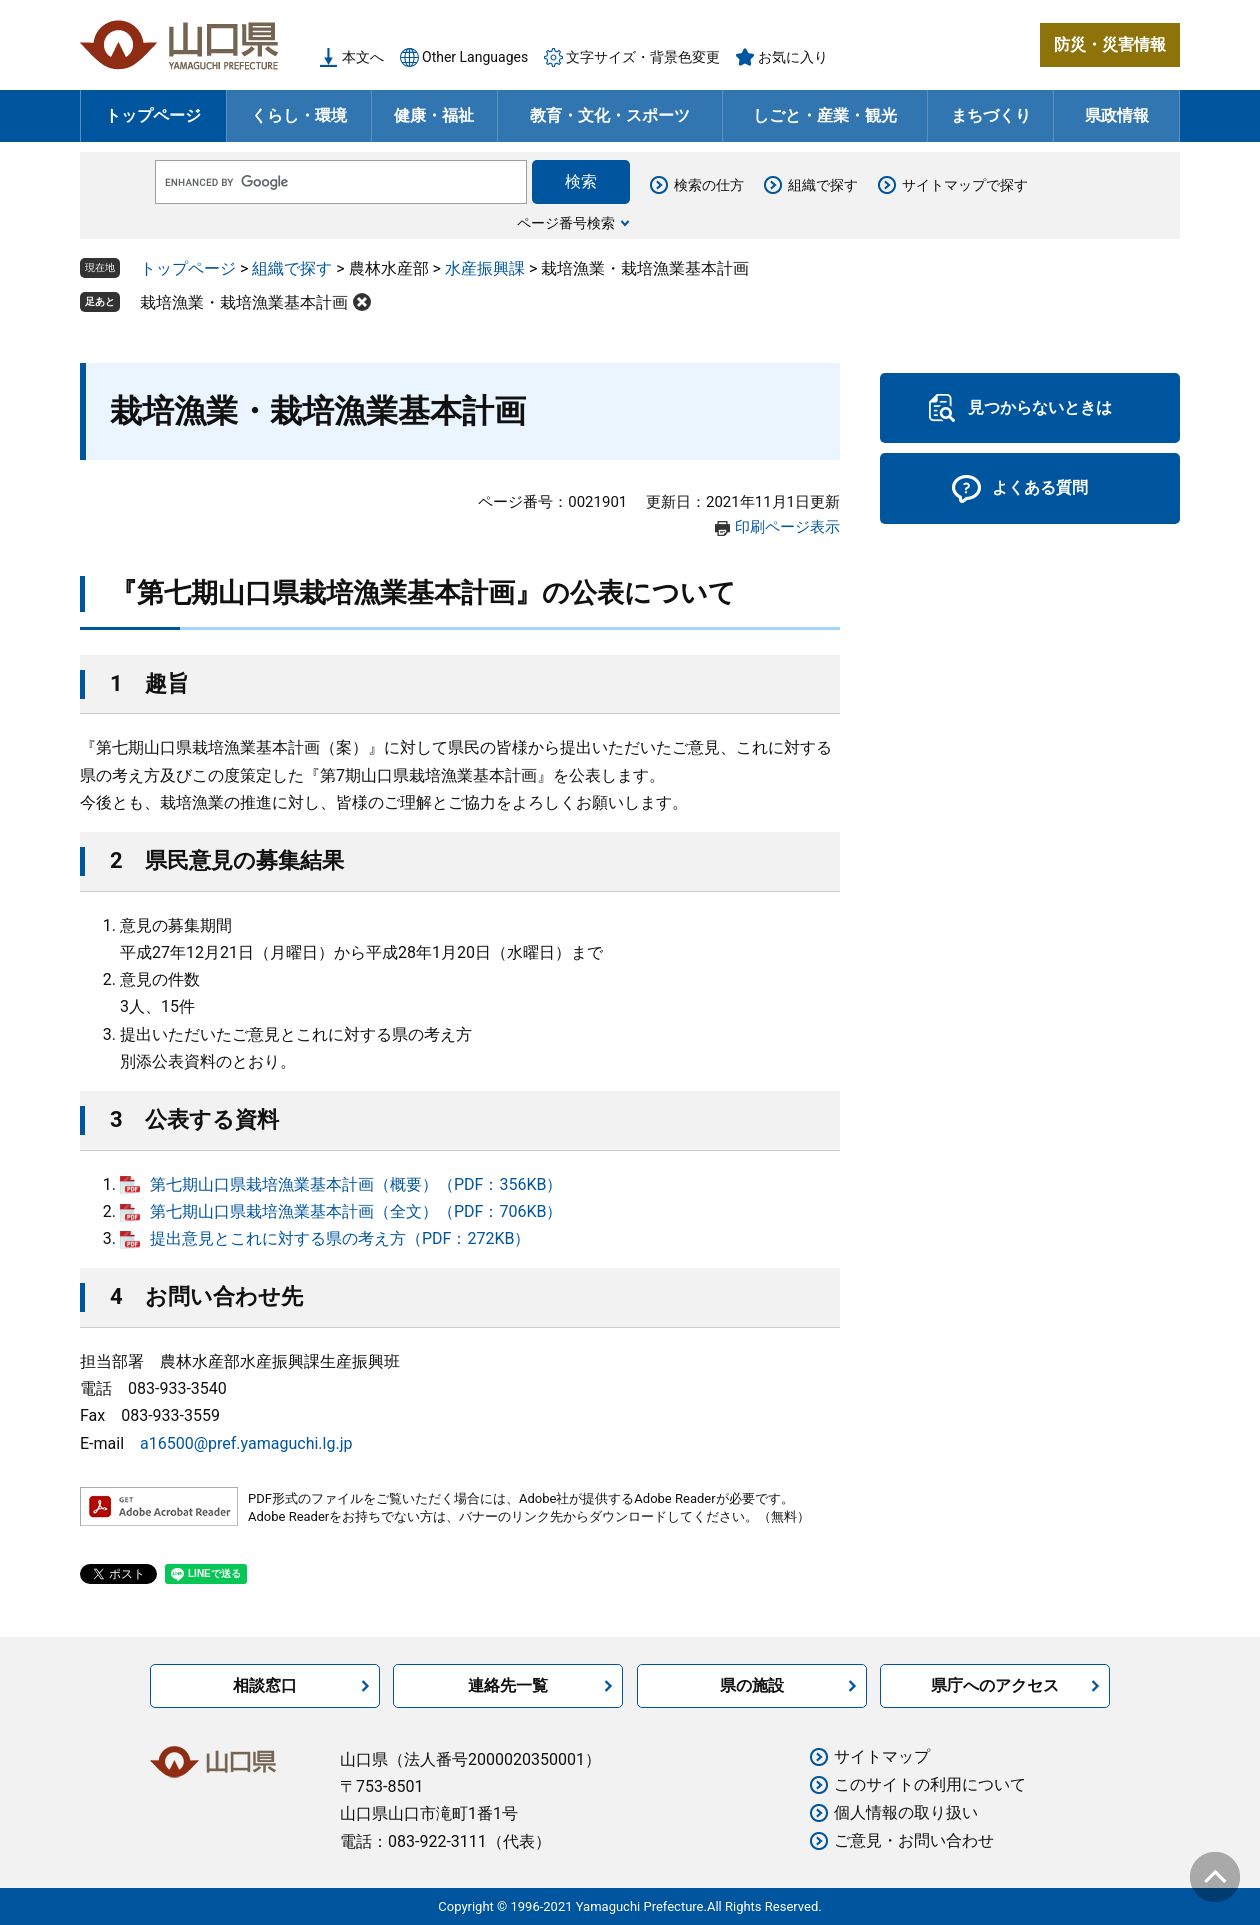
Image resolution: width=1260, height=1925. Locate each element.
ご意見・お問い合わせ (914, 1840)
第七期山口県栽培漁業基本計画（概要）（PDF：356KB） (356, 1184)
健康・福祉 (434, 115)
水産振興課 (485, 268)
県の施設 (752, 1685)
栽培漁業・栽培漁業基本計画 (244, 302)
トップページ (153, 115)
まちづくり (991, 115)
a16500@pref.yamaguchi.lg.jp (246, 1443)
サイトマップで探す (965, 185)
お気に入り (793, 57)
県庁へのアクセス (995, 1685)
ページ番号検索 (566, 223)
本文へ (363, 57)
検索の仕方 (709, 185)
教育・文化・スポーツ (610, 115)
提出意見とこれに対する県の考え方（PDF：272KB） (340, 1238)
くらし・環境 (299, 115)
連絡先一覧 (508, 1685)
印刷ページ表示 (787, 527)
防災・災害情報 (1110, 44)
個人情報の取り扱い (906, 1812)
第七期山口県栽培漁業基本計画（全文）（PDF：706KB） (356, 1211)
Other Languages (475, 57)
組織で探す (823, 185)
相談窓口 (265, 1685)
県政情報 (1117, 115)
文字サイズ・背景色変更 (643, 57)
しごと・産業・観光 (825, 115)
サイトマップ (882, 1756)
